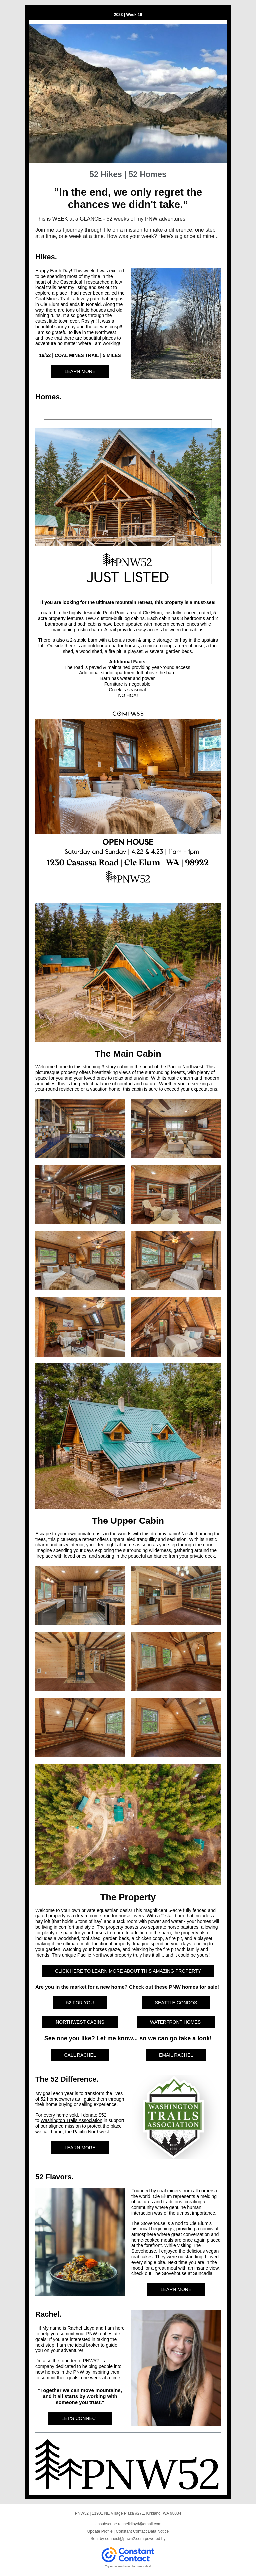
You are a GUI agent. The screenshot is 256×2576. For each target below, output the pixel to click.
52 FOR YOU (80, 2002)
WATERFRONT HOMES (176, 2022)
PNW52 (91, 2360)
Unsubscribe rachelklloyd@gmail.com (128, 2524)
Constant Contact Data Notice (142, 2531)
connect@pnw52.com (124, 2538)
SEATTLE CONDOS (176, 2002)
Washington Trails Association (71, 2120)
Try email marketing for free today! (128, 2566)
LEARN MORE (80, 371)
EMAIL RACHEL (176, 2055)
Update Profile (100, 2531)
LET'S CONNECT (80, 2418)
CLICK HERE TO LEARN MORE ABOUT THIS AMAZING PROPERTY (128, 1971)
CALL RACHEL (80, 2055)
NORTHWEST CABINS (80, 2022)
